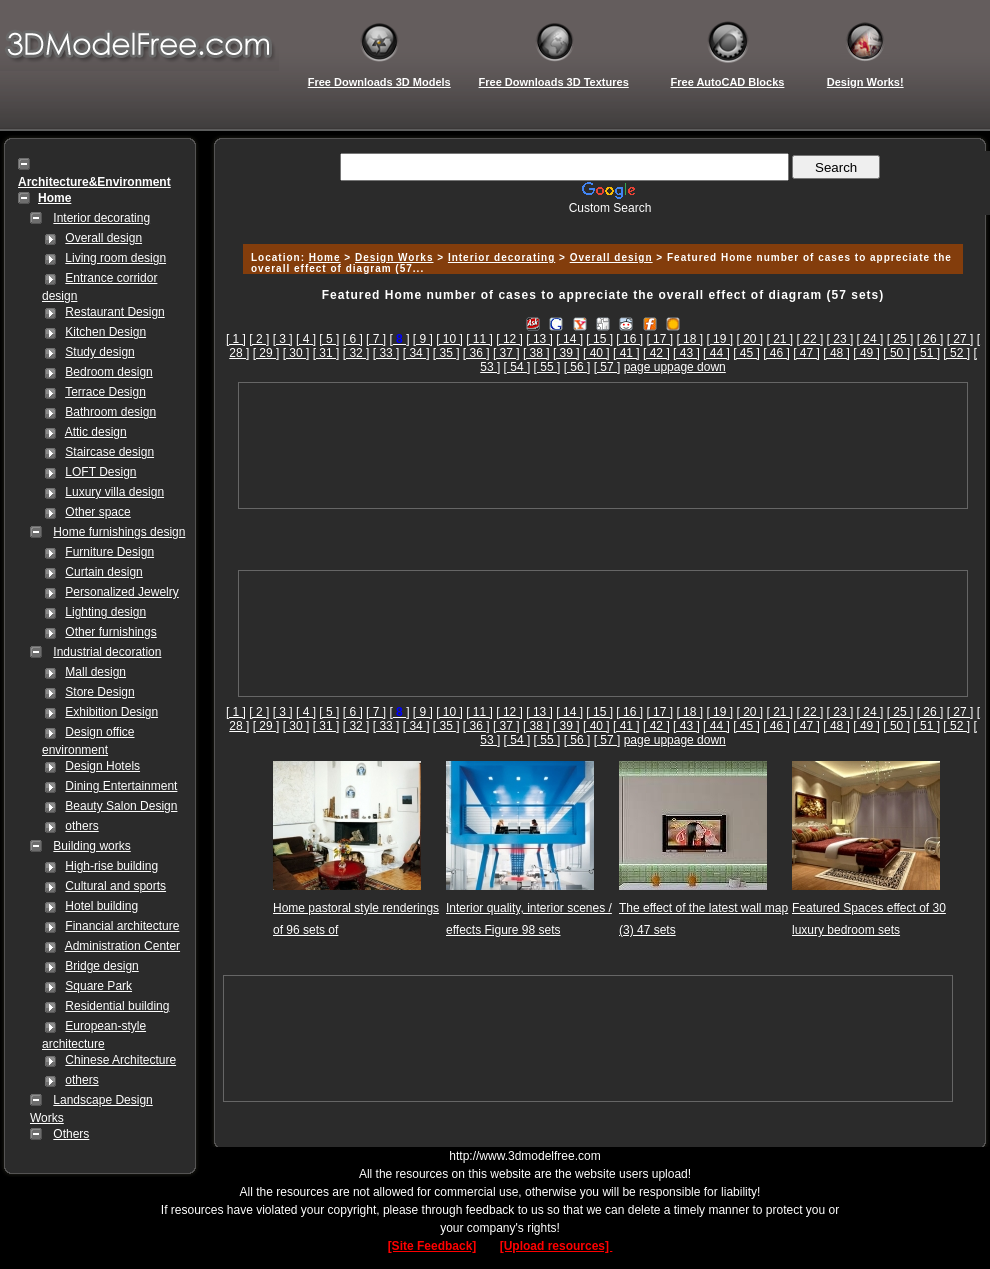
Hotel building (101, 906)
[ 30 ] (296, 353)
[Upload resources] (556, 1246)
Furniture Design (109, 552)
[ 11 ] (479, 339)
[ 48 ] (836, 353)
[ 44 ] (716, 353)
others (81, 826)
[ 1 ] (236, 339)
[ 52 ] (956, 353)
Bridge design (101, 966)
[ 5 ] (329, 339)
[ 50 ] (896, 353)
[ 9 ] (423, 339)
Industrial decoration (107, 652)
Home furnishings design (119, 532)
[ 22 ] (810, 339)
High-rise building (111, 866)
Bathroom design (110, 412)
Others (71, 1134)
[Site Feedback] (432, 1246)
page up (645, 367)
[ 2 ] (259, 339)
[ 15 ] (599, 339)
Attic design (96, 432)
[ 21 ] (780, 339)
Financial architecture (122, 926)
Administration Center (122, 946)
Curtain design (103, 572)
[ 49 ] (866, 353)
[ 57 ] (607, 367)
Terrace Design (105, 392)
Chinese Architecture (120, 1060)
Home (325, 257)
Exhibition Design (111, 712)
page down (696, 367)
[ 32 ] (356, 353)
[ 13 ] (539, 339)
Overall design (103, 238)
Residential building (117, 1006)
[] (399, 339)
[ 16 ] (629, 339)
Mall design (95, 672)
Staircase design (109, 452)
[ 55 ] (547, 367)
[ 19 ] (719, 339)
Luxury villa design (114, 492)
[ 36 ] (476, 353)
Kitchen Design (105, 332)
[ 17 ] (659, 339)
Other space (97, 512)
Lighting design (105, 612)
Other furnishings (110, 632)
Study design (99, 352)
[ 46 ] (776, 353)
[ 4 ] (306, 339)
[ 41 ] (626, 353)
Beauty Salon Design (121, 806)
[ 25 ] (900, 339)
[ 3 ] (283, 339)
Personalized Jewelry (121, 592)
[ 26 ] (930, 339)
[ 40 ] (596, 353)
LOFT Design (100, 472)
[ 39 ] (566, 353)
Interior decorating (101, 218)
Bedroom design (108, 372)
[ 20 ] (749, 339)
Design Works (394, 257)
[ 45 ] (746, 353)
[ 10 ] (449, 339)
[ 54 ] (517, 367)
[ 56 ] (577, 367)
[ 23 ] (840, 339)
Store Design (99, 692)
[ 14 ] (569, 339)
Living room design (115, 258)
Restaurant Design (114, 312)
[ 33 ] (386, 353)
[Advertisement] (603, 445)
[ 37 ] (506, 353)
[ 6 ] (353, 339)
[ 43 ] (686, 353)
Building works (91, 846)
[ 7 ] (376, 339)
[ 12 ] (509, 339)
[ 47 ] (806, 353)
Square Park (98, 986)
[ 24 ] (870, 339)
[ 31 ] (326, 353)
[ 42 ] (656, 353)
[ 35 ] (446, 353)
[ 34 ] (416, 353)
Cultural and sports (115, 886)
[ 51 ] (926, 353)
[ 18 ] (689, 339)
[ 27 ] (960, 339)
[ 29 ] (266, 353)
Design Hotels (102, 766)
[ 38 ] (536, 353)
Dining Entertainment (121, 786)
